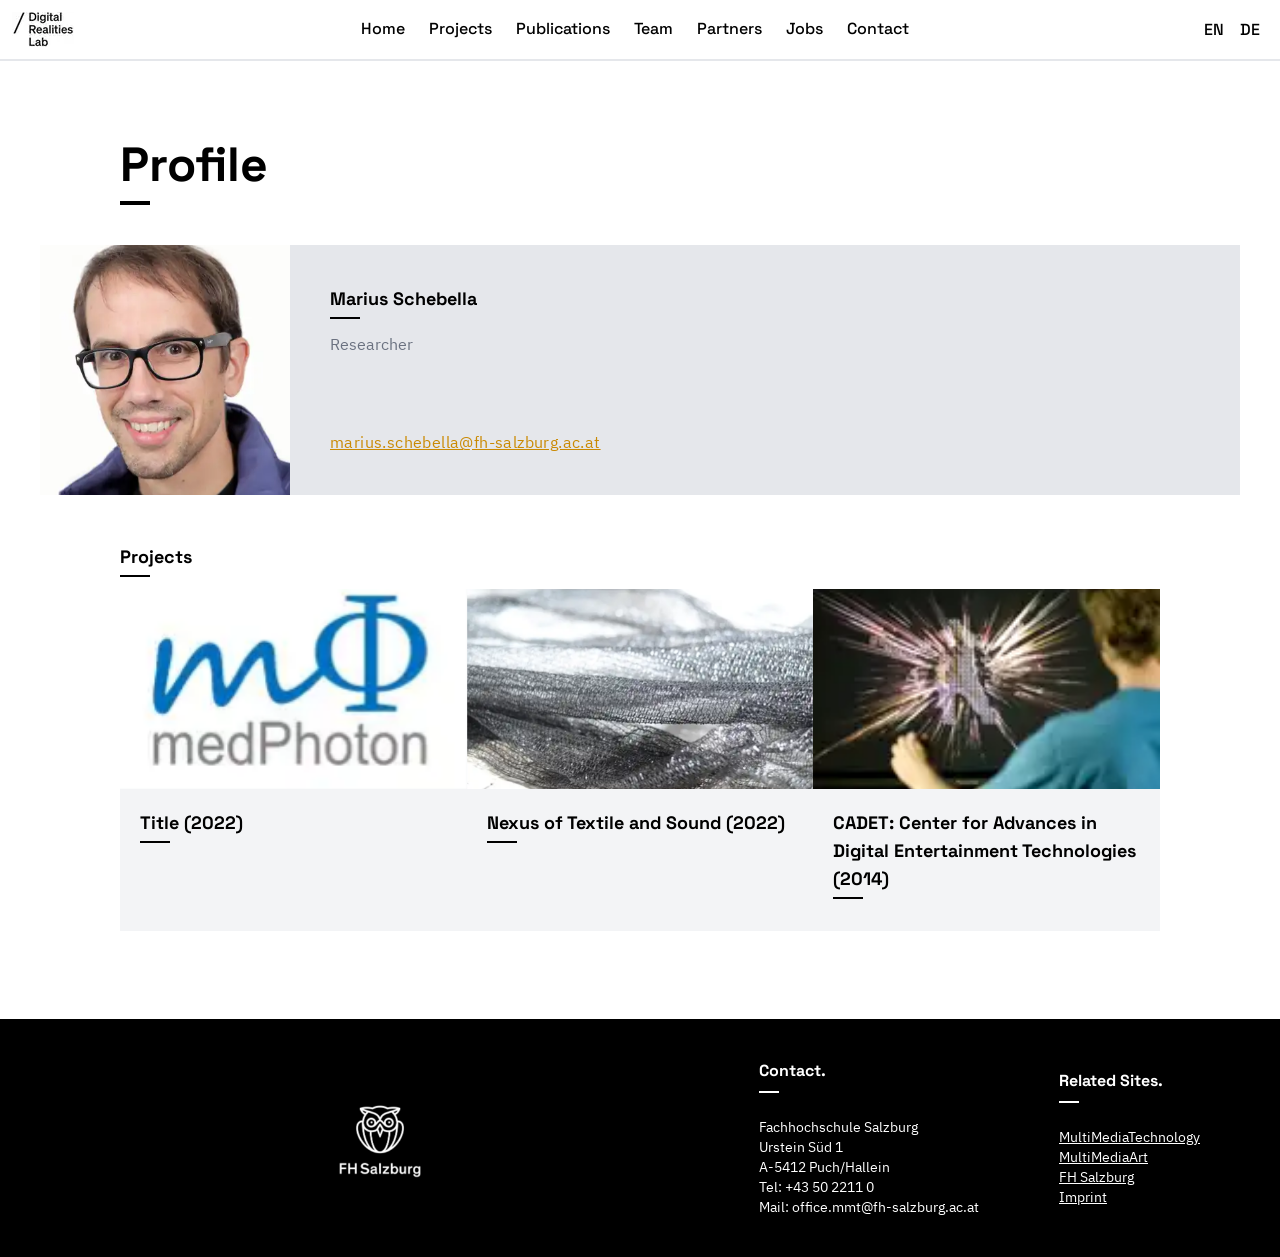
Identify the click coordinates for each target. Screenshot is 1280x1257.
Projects (460, 28)
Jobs (804, 28)
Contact (878, 28)
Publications (563, 28)
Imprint (1083, 1197)
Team (653, 28)
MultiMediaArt (1103, 1157)
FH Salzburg (1096, 1177)
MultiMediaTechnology (1129, 1137)
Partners (729, 28)
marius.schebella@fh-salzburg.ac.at (465, 442)
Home (383, 28)
